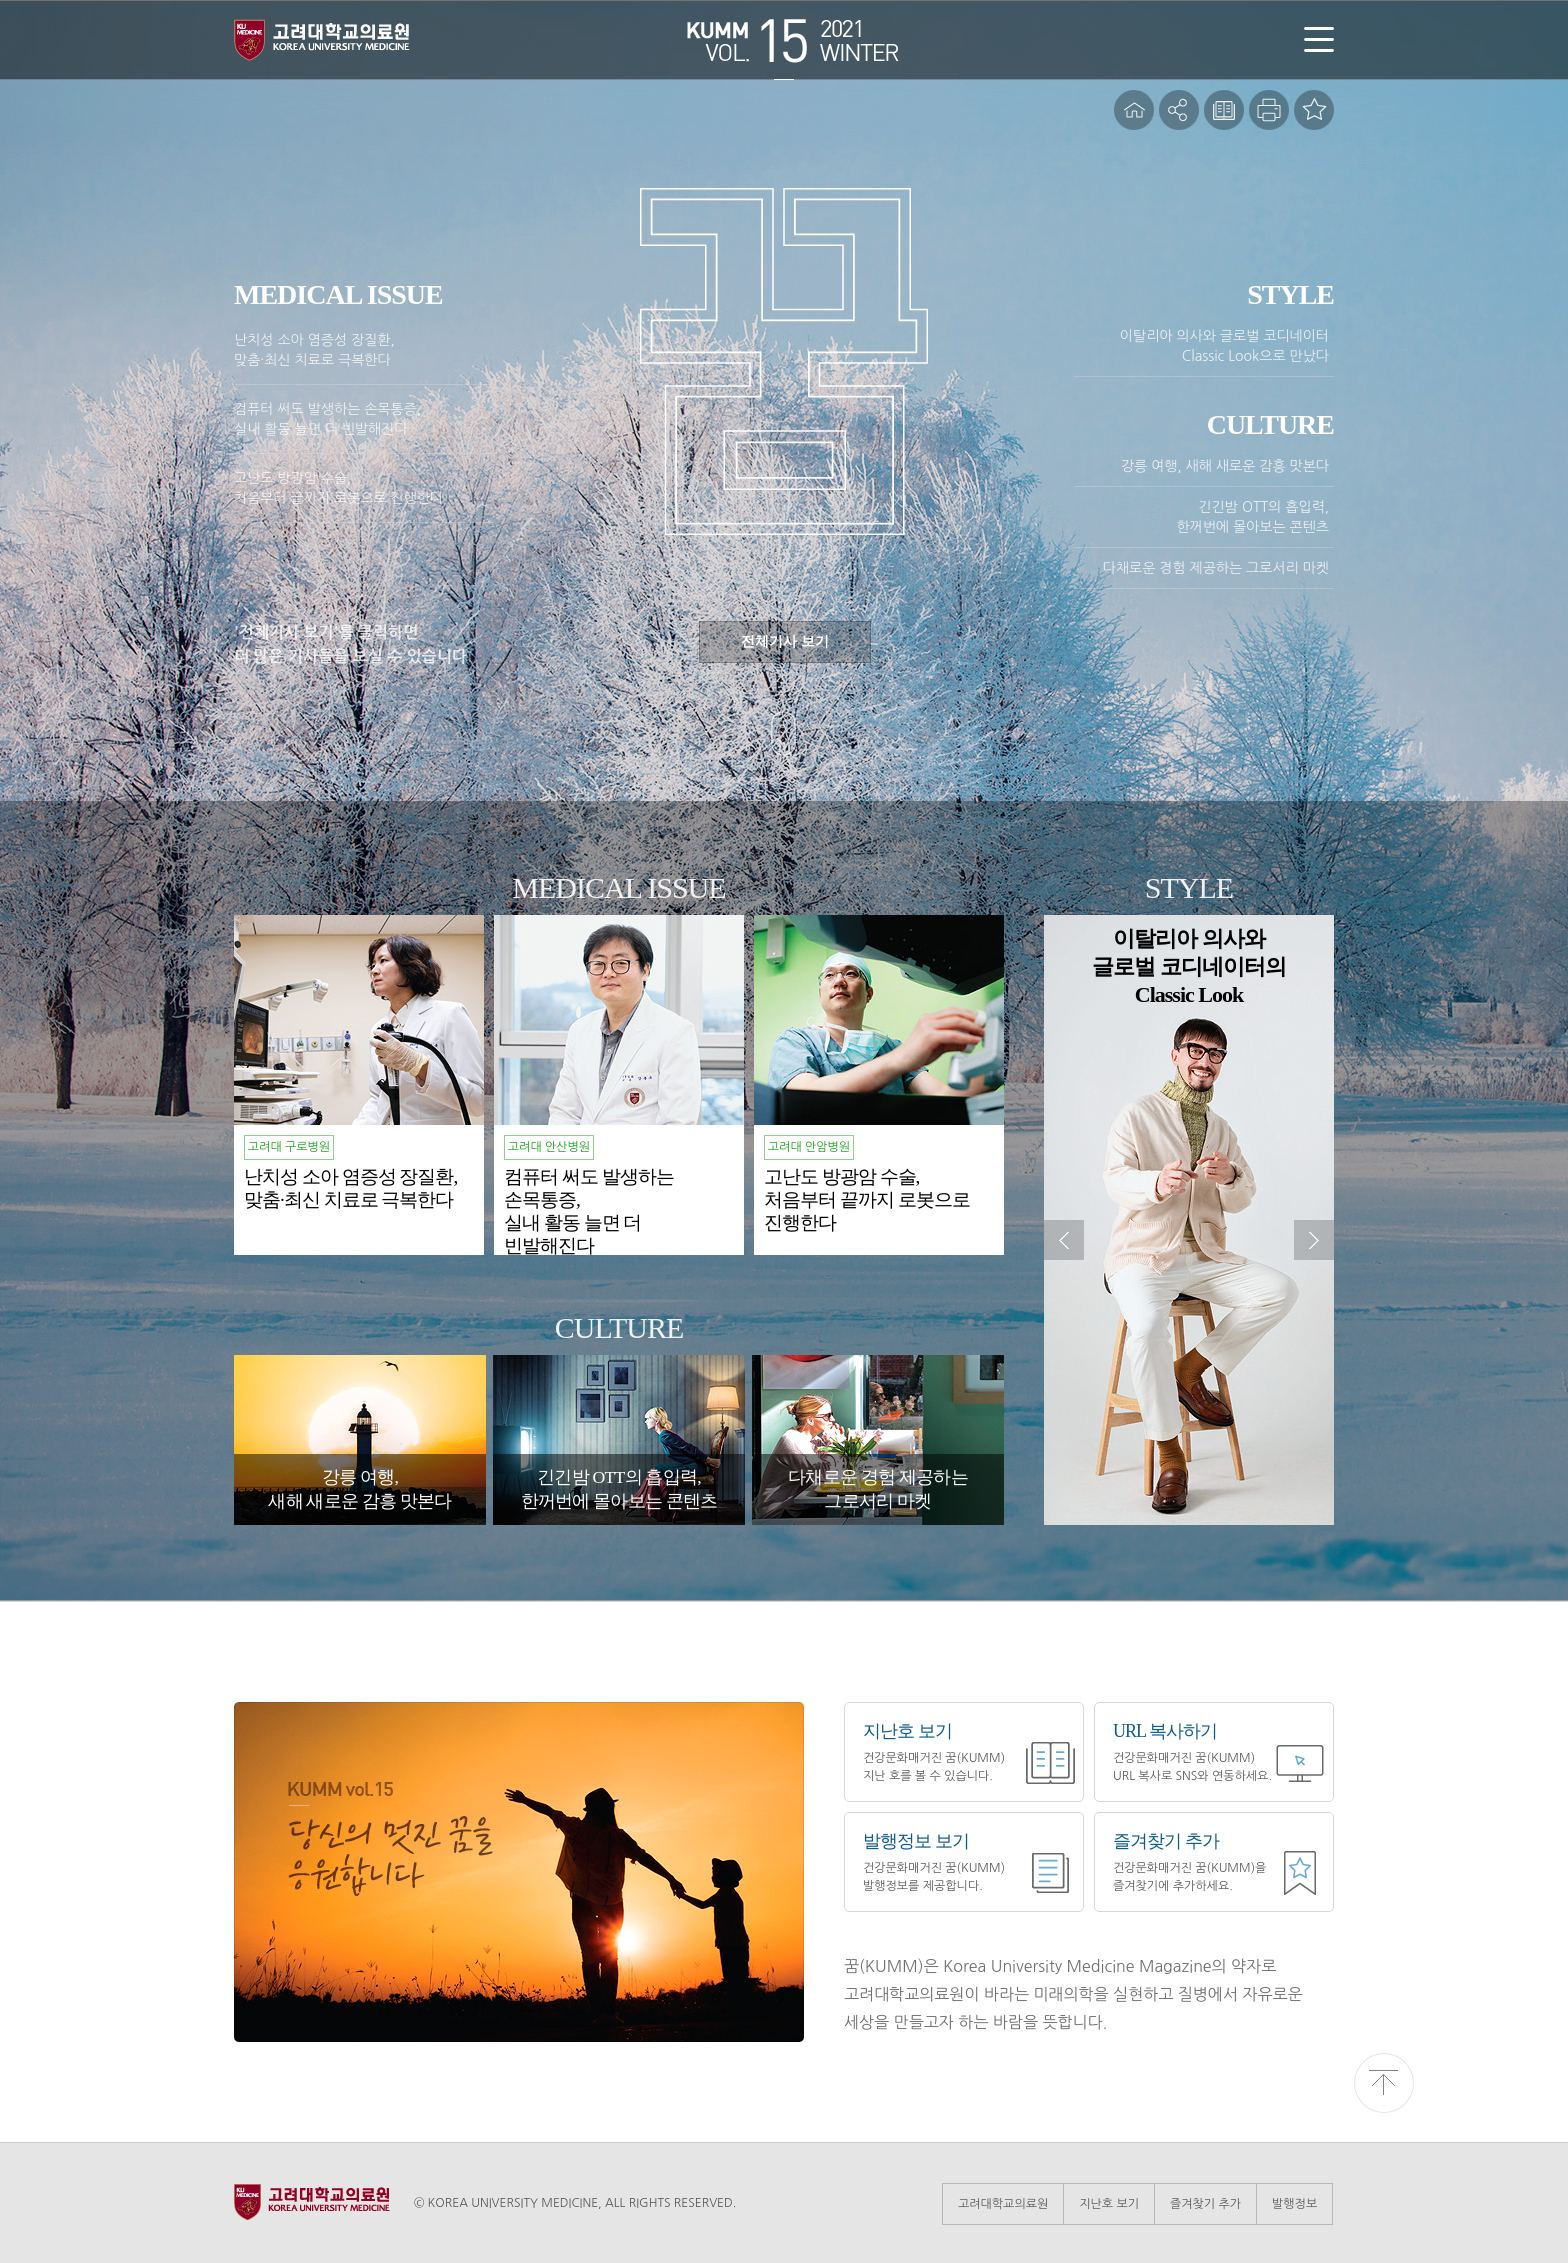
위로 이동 (1384, 2083)
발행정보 (1294, 2204)
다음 (1314, 1240)
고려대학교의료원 (1003, 2204)
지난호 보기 (1109, 2204)
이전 (1064, 1240)
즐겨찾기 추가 (1205, 2204)
